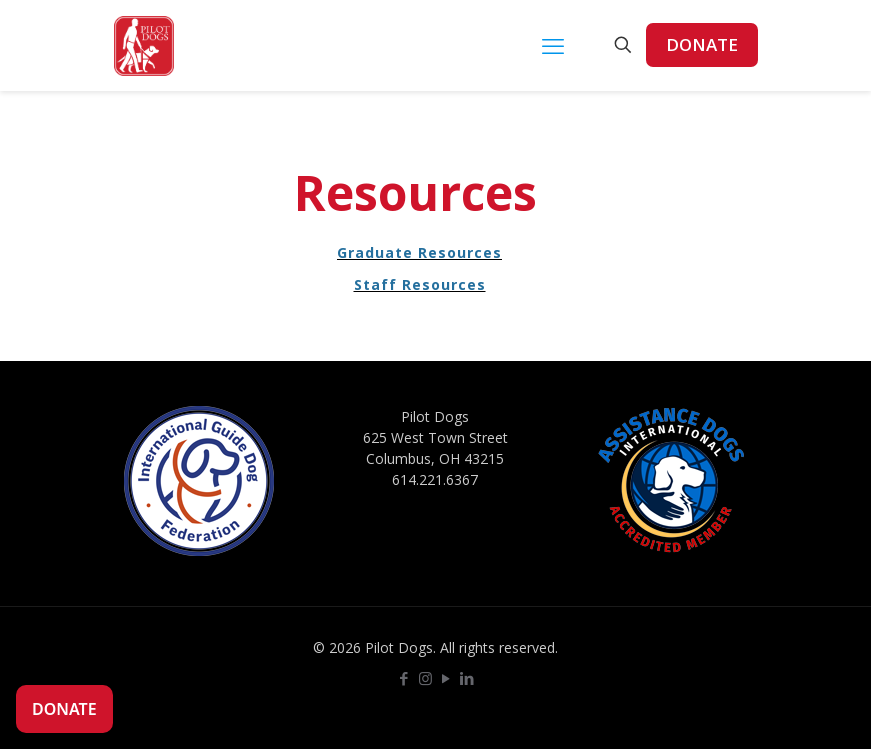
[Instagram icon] (425, 678)
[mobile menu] (553, 45)
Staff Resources (420, 284)
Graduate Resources (419, 252)
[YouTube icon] (446, 678)
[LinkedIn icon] (467, 678)
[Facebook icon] (404, 678)
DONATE (702, 44)
